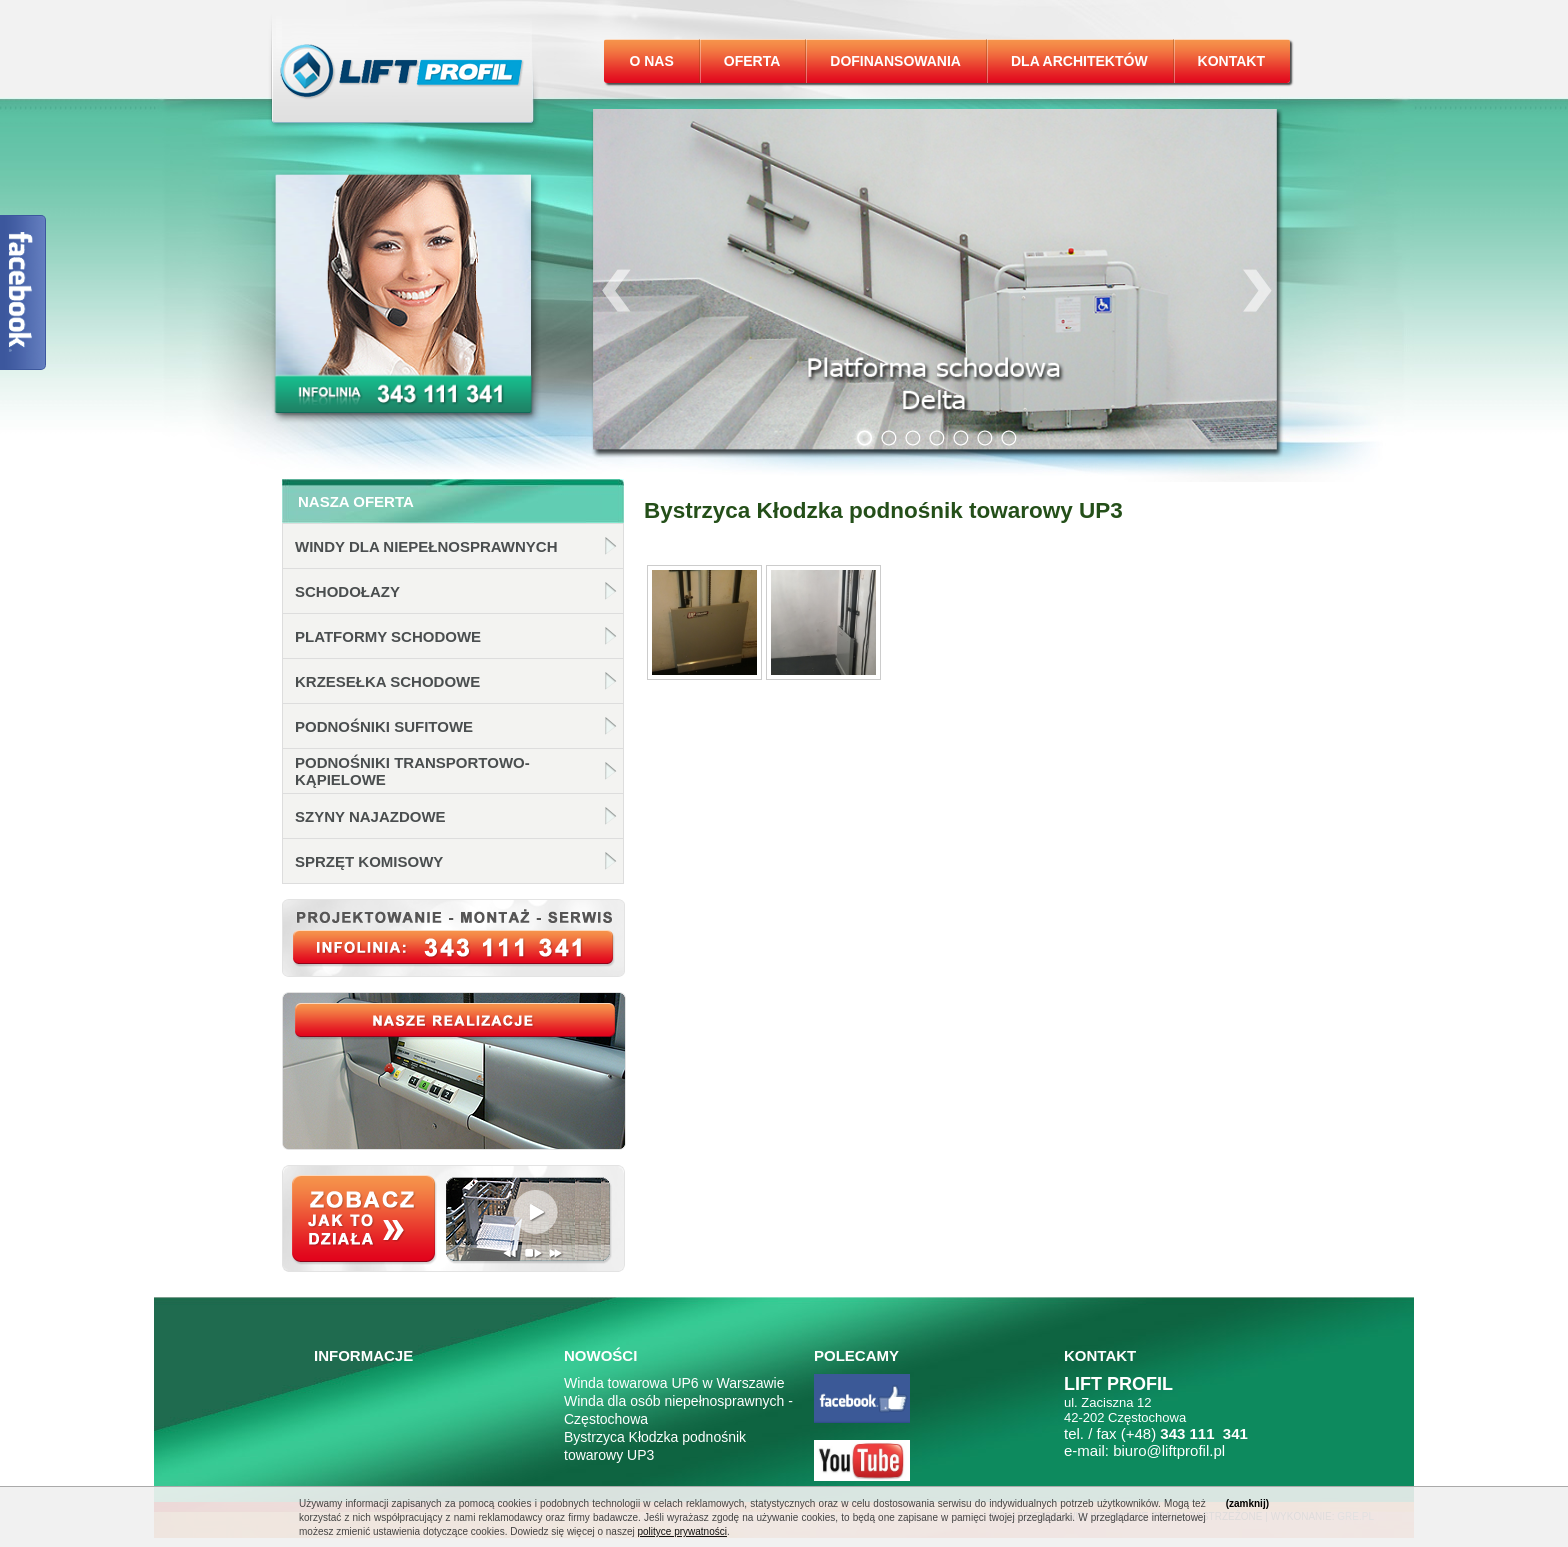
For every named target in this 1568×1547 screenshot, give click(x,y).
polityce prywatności (681, 1531)
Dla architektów (1079, 61)
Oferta (752, 61)
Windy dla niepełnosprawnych (426, 546)
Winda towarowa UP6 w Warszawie (674, 1383)
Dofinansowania (895, 61)
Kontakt (1231, 61)
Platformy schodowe (388, 636)
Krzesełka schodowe (387, 681)
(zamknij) (1247, 1503)
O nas (651, 61)
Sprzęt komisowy (369, 861)
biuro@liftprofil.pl (1169, 1450)
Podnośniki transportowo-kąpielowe (412, 771)
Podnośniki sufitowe (384, 726)
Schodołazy (347, 591)
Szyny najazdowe (370, 816)
